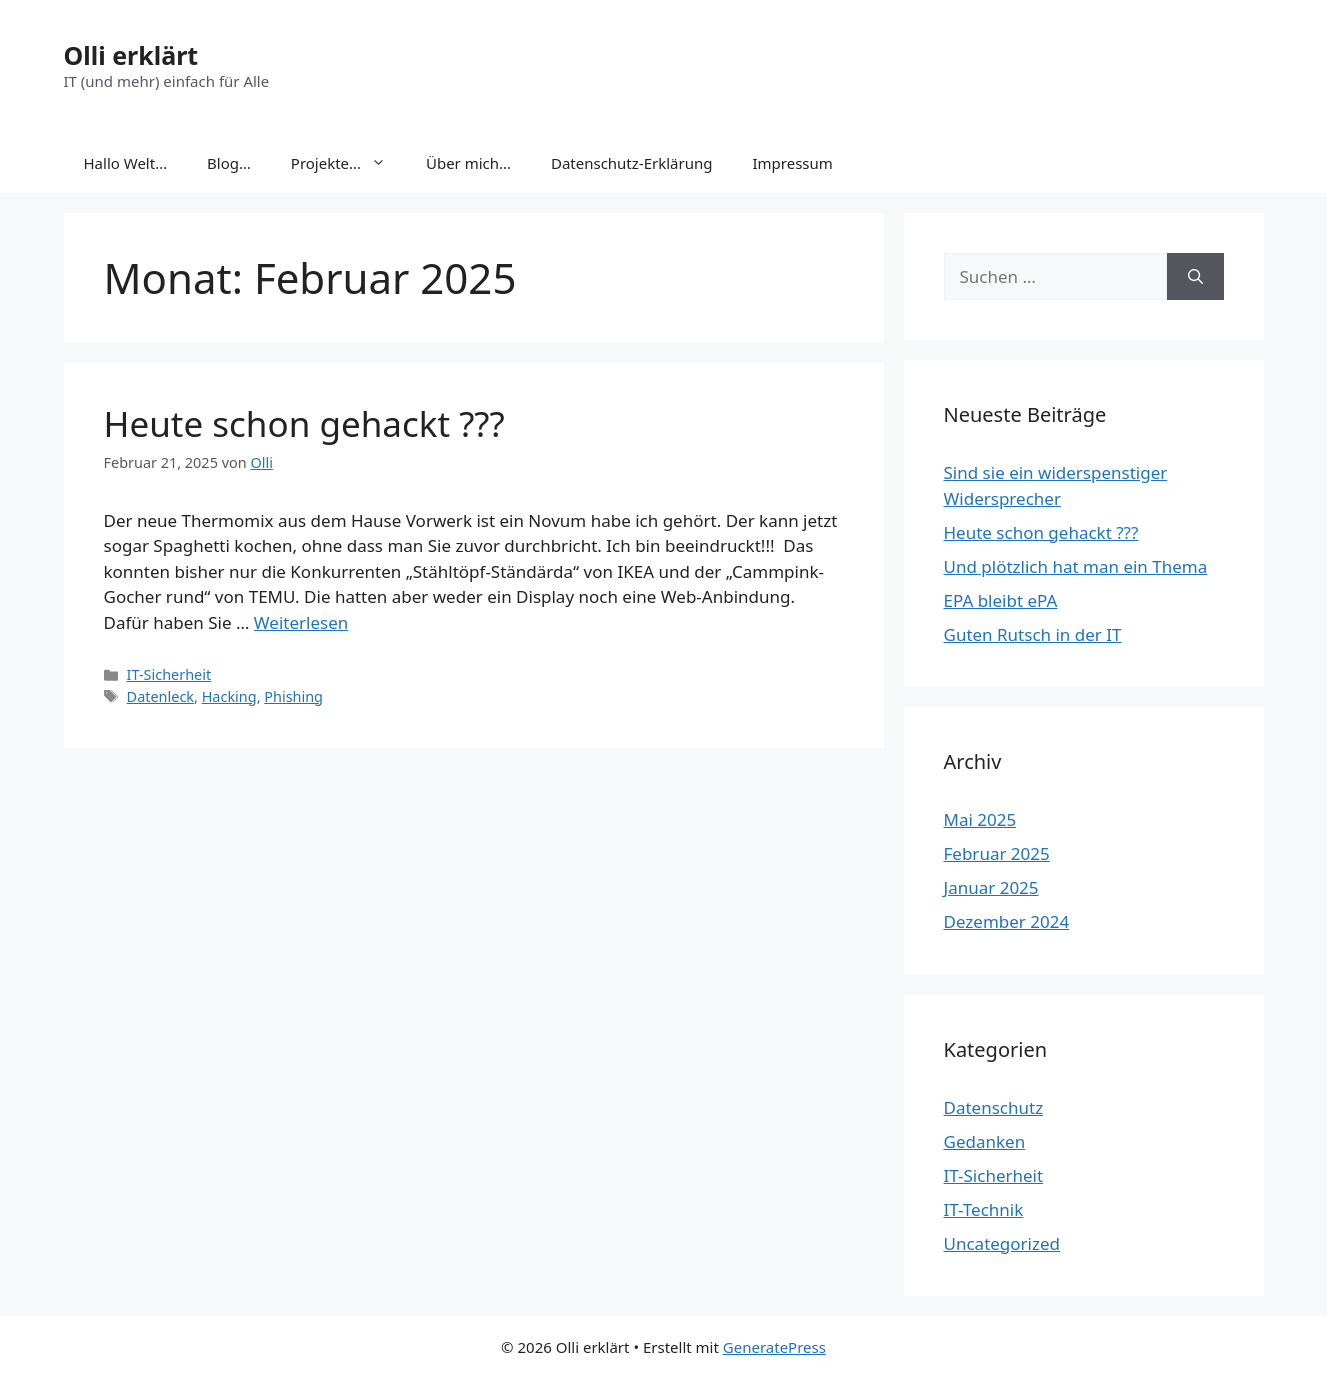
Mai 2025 (980, 819)
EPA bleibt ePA (1001, 600)
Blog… (229, 163)
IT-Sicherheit (169, 674)
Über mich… (468, 163)
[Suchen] (1195, 277)
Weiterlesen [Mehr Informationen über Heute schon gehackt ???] (301, 622)
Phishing (293, 696)
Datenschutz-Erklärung (632, 163)
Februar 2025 (997, 853)
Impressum (792, 163)
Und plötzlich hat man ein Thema (1076, 566)
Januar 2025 (991, 887)
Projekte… (348, 163)
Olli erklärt (131, 55)
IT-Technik (984, 1209)
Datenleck (160, 696)
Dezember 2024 (1007, 921)
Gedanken (985, 1141)
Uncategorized (1002, 1243)
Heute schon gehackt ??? (304, 423)
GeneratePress (774, 1347)
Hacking (229, 696)
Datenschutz (994, 1107)
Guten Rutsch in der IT (1033, 634)
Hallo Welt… (126, 163)
